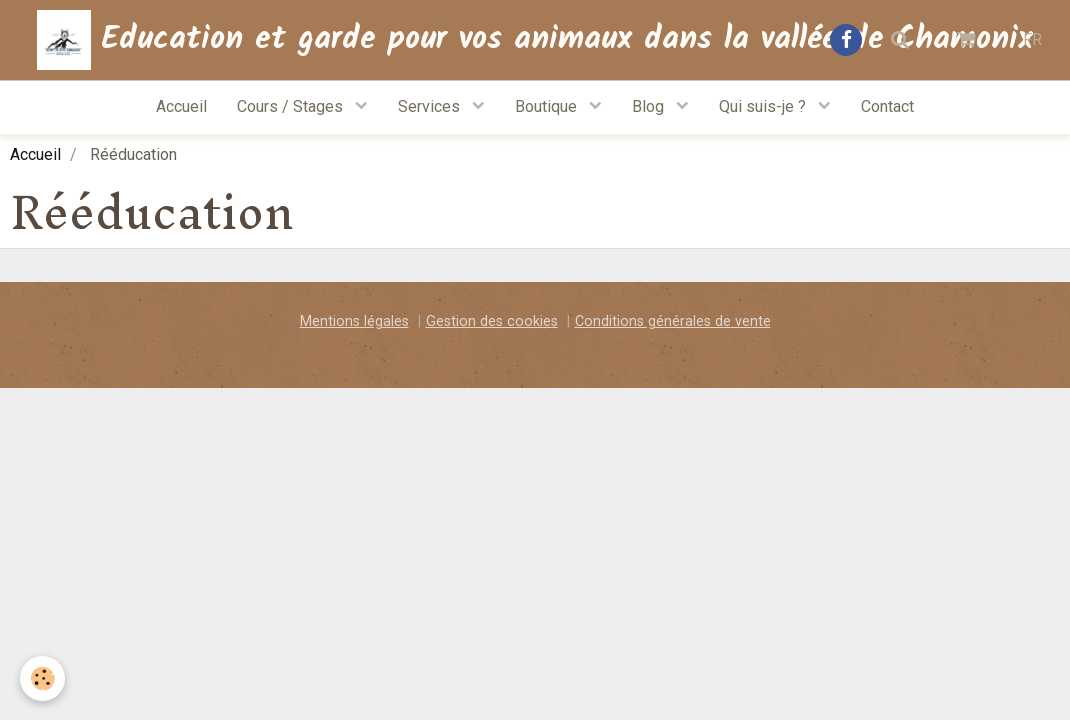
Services (431, 106)
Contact (887, 106)
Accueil (181, 106)
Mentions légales (354, 321)
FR (1032, 39)
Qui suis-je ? (764, 106)
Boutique (548, 106)
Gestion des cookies (492, 321)
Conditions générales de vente (673, 321)
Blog (650, 106)
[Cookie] (42, 678)
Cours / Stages (292, 106)
